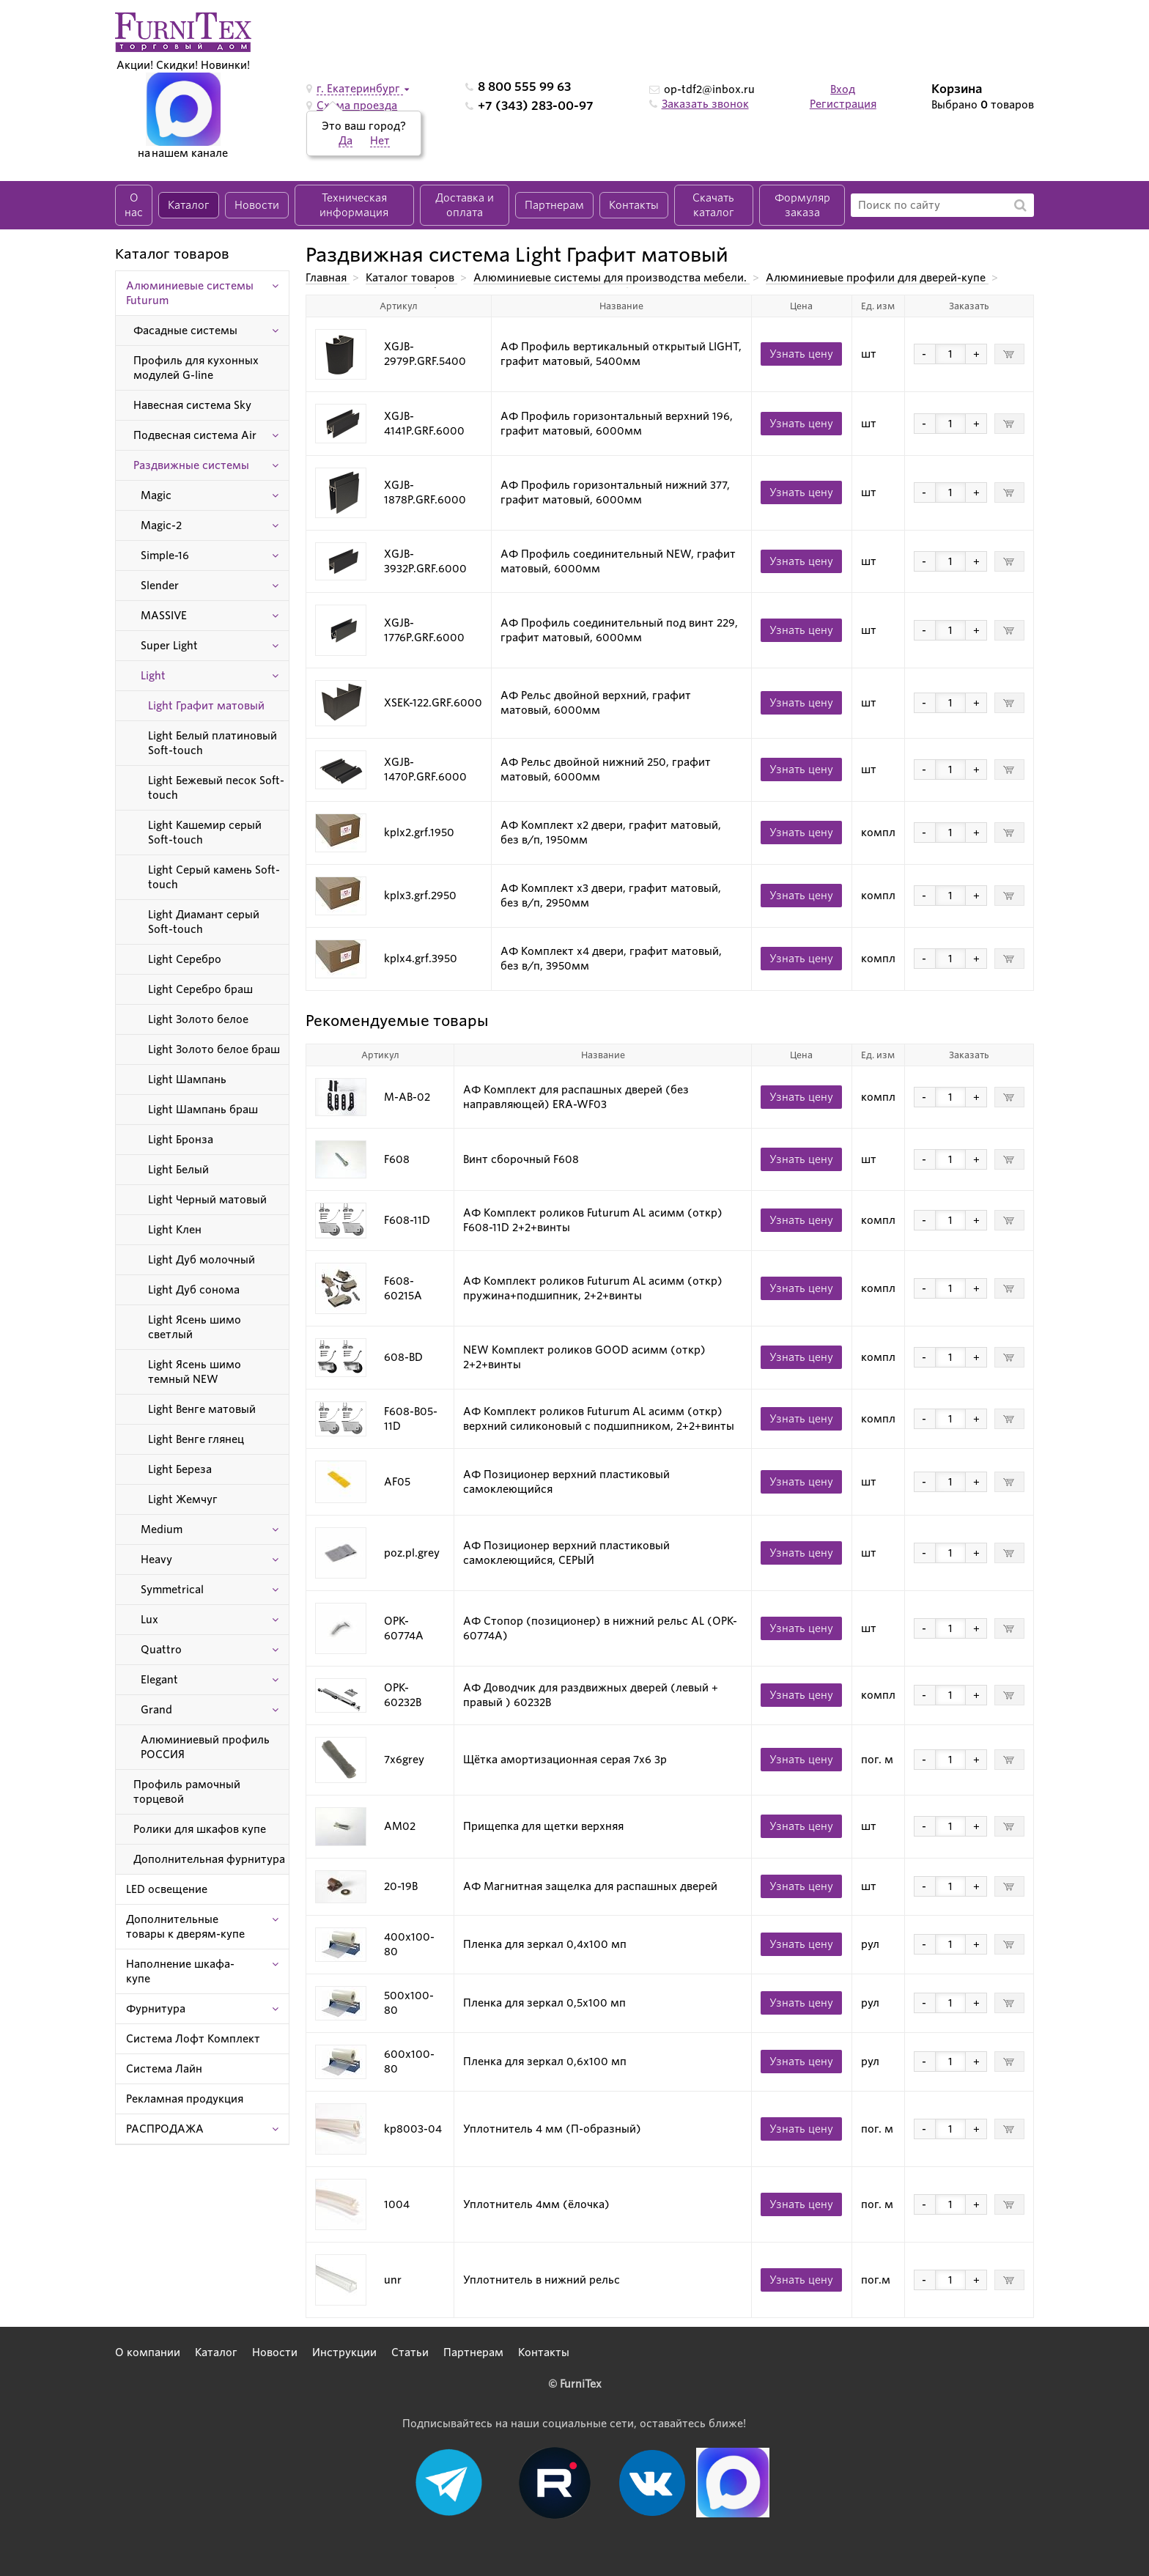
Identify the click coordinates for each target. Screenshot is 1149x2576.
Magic (156, 495)
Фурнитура (155, 2009)
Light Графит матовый (206, 706)
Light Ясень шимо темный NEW (194, 1372)
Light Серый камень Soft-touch (214, 877)
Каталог (189, 205)
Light (153, 676)
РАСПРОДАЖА (165, 2129)
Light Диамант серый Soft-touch (203, 922)
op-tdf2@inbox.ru (709, 89)
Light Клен (175, 1230)
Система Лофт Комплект (193, 2039)
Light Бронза (180, 1139)
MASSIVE (164, 615)
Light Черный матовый (207, 1200)
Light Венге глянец (196, 1439)
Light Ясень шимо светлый (194, 1327)
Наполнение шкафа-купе (180, 1971)
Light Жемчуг (183, 1499)
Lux (149, 1619)
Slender (160, 585)
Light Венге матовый (202, 1409)
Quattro (161, 1650)
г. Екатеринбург (360, 89)
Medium (161, 1529)
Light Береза (180, 1469)
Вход (842, 89)
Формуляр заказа (802, 205)
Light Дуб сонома (194, 1290)
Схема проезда (357, 105)
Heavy (156, 1559)
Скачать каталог (713, 205)
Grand (156, 1710)
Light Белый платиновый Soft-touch (212, 743)
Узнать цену (801, 354)
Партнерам (554, 205)
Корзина (957, 89)
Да (345, 141)
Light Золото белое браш (214, 1049)
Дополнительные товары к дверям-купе (185, 1926)
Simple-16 (165, 555)
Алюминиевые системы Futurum (190, 293)
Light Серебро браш (200, 989)
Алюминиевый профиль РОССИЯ (205, 1747)
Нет (380, 141)
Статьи (410, 2352)
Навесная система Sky (192, 405)
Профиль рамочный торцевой (186, 1792)
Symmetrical (172, 1589)
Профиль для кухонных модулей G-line (196, 368)
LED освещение (166, 1889)
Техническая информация (353, 205)
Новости (256, 205)
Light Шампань (187, 1079)
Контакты (634, 205)
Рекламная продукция (184, 2099)
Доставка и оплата (464, 205)
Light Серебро (184, 959)
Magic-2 (161, 525)
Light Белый (178, 1170)
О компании (147, 2352)
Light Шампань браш (203, 1109)
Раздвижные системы (191, 465)
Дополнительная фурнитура (209, 1859)
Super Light (169, 646)
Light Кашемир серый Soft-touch (205, 832)
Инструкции (344, 2352)
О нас (134, 205)
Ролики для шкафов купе (199, 1829)
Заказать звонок (705, 104)
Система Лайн (164, 2069)
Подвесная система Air (194, 435)
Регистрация (843, 104)
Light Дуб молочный (201, 1260)
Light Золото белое (198, 1019)
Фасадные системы (185, 330)
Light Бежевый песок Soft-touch (216, 788)
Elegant (159, 1680)
